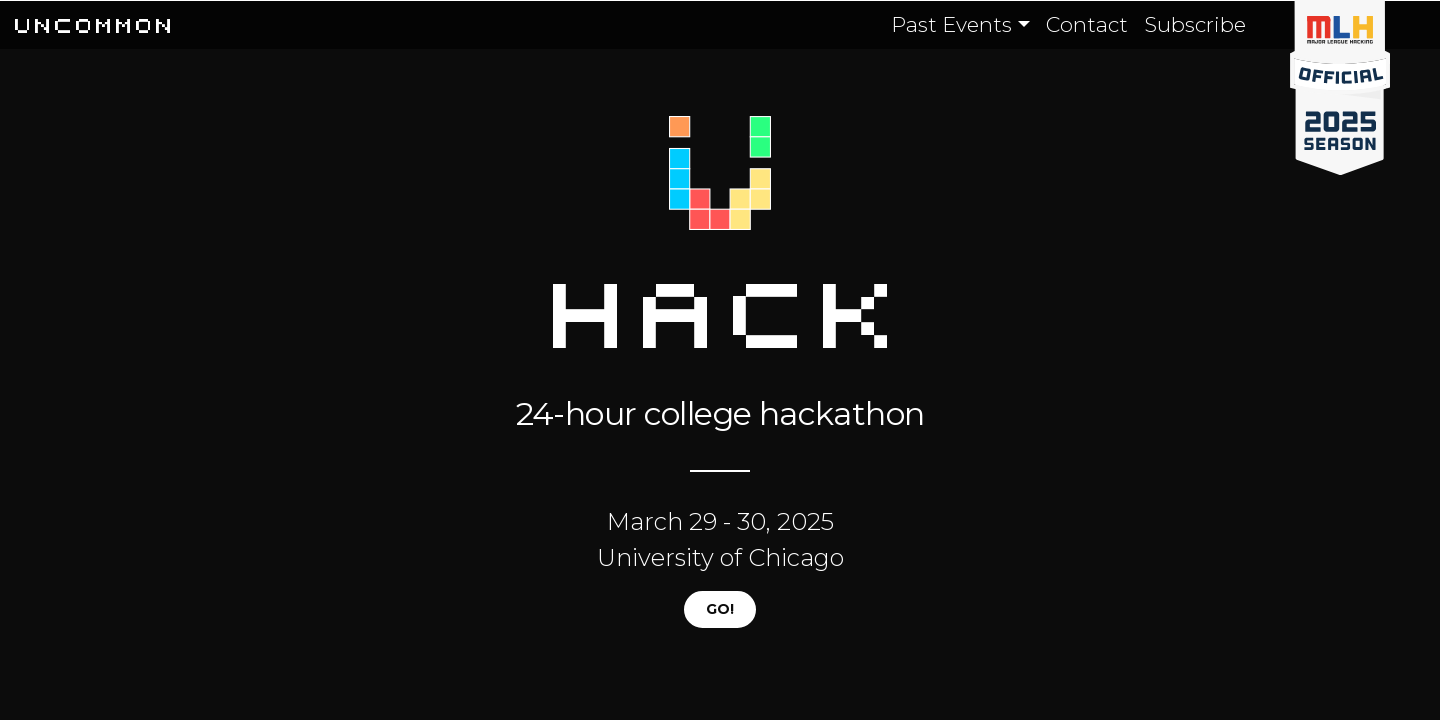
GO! (720, 609)
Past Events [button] (951, 24)
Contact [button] (1087, 24)
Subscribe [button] (1195, 24)
